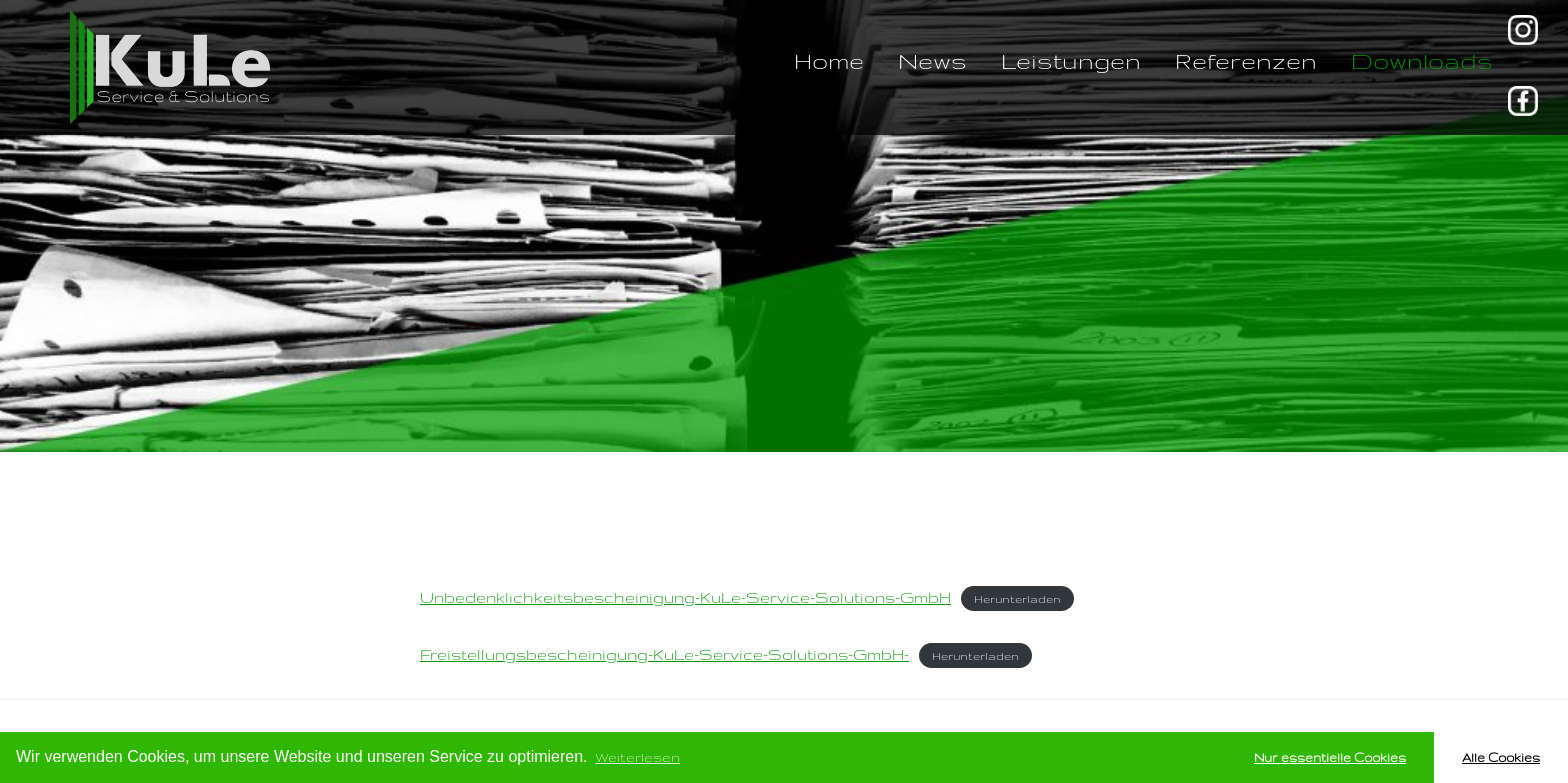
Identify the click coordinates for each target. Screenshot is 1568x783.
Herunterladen (1017, 599)
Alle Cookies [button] (1501, 757)
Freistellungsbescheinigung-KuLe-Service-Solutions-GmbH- (664, 654)
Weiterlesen (637, 757)
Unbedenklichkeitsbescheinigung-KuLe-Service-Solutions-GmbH (685, 597)
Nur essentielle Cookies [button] (1330, 757)
